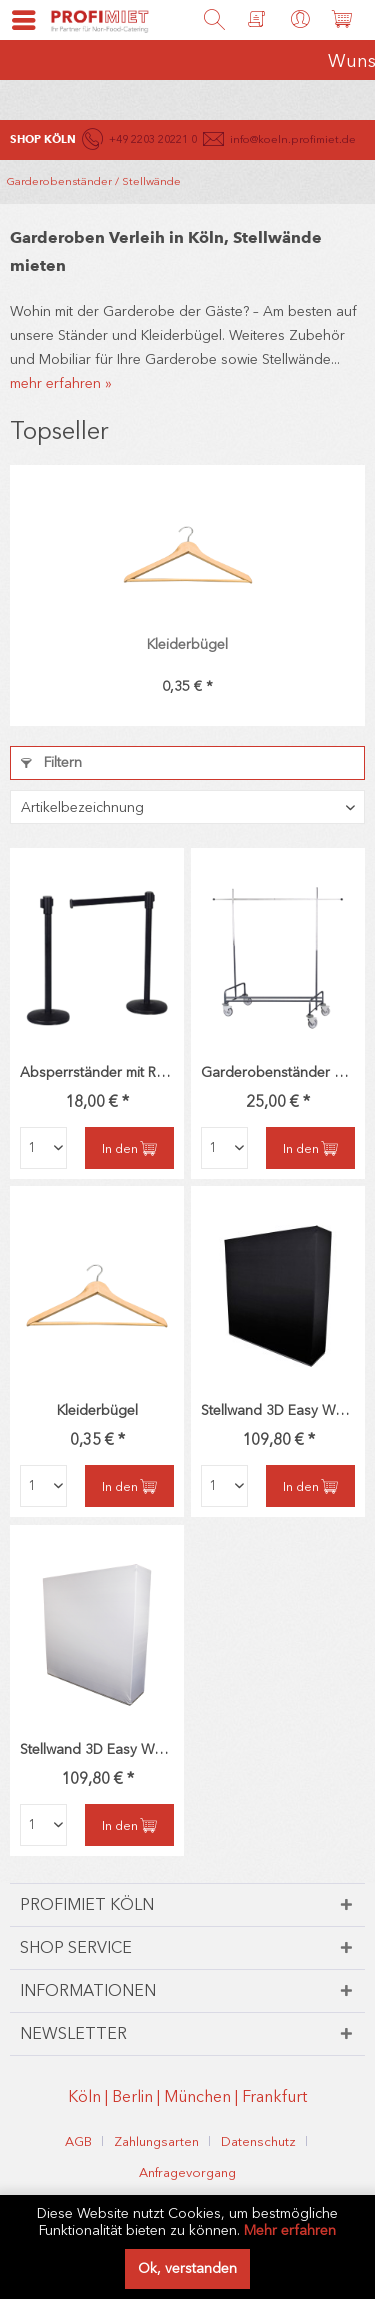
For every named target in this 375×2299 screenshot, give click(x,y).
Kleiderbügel (187, 644)
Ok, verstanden (187, 2268)
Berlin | (138, 2096)
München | (203, 2096)
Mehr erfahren (290, 2230)
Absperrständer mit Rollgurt (97, 1072)
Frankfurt (274, 2096)
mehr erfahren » (61, 383)
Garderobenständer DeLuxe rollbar (278, 1072)
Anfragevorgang (187, 2172)
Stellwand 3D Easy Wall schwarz (278, 1410)
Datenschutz (258, 2141)
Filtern (51, 762)
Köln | (90, 2096)
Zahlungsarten (156, 2141)
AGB (78, 2141)
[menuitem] (15, 20)
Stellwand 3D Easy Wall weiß (97, 1749)
